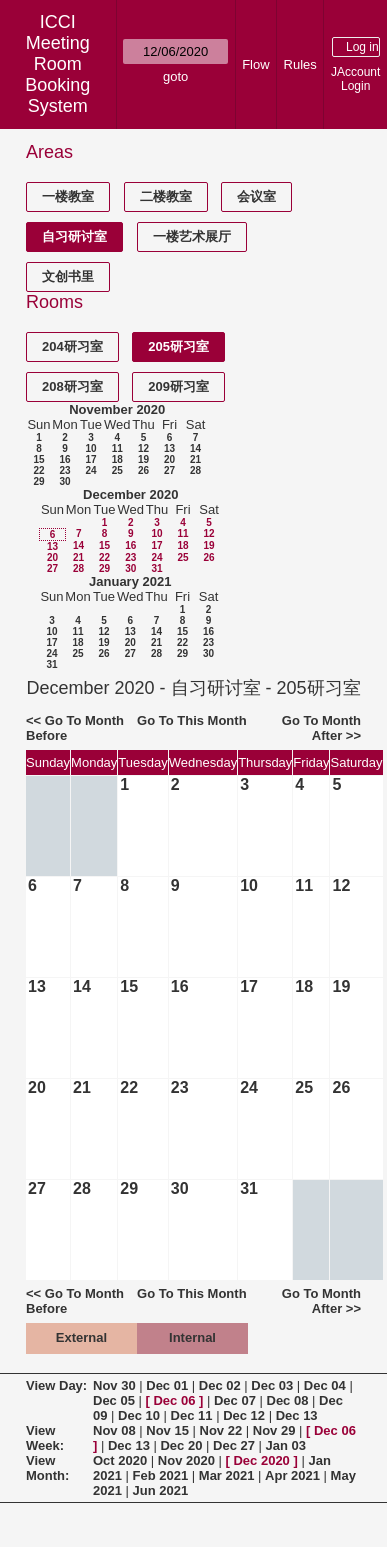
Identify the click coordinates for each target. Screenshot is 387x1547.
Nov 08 (114, 1430)
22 (38, 470)
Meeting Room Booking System (57, 74)
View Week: (45, 1438)
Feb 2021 (161, 1475)
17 (90, 459)
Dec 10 (139, 1415)
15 (38, 459)
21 (195, 459)
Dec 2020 (261, 1460)
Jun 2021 (161, 1490)
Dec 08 (288, 1400)
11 (117, 448)
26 (143, 470)
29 (38, 481)
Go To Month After (321, 728)
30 (64, 481)
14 (195, 448)
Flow (255, 64)
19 (143, 459)
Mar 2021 (227, 1475)
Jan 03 (286, 1445)
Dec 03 (272, 1385)
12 (143, 448)
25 (117, 470)
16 (64, 459)
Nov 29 (274, 1430)
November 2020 (117, 409)
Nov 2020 (186, 1460)
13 (169, 448)
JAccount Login (355, 79)
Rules (300, 64)
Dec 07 (235, 1400)
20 (169, 459)
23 (64, 470)
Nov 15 (167, 1430)
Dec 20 (181, 1445)
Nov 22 (221, 1430)
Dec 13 (297, 1415)
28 (195, 470)
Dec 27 (234, 1445)
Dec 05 (114, 1400)
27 (169, 470)
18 (117, 459)
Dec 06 (174, 1400)
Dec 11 (192, 1415)
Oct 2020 (120, 1460)
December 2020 (130, 494)
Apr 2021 (292, 1475)
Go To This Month (192, 720)
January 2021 (130, 581)
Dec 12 (244, 1415)
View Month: (47, 1468)
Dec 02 (220, 1385)
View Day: (56, 1385)
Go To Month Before (75, 728)
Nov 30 (114, 1385)
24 (90, 470)
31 (156, 568)
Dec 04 (325, 1385)
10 (90, 448)
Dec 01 (167, 1385)
